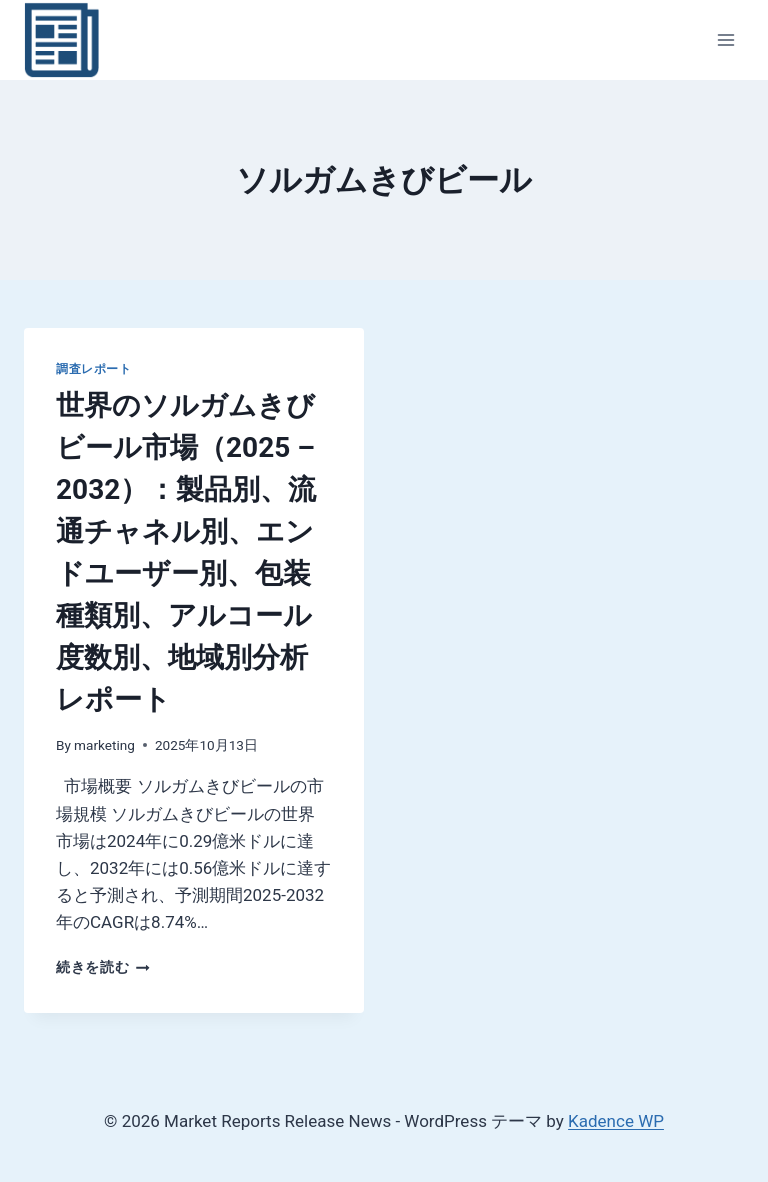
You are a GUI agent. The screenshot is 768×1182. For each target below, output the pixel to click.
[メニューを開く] (725, 39)
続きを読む (103, 967)
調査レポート (94, 369)
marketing (104, 745)
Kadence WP (616, 1121)
